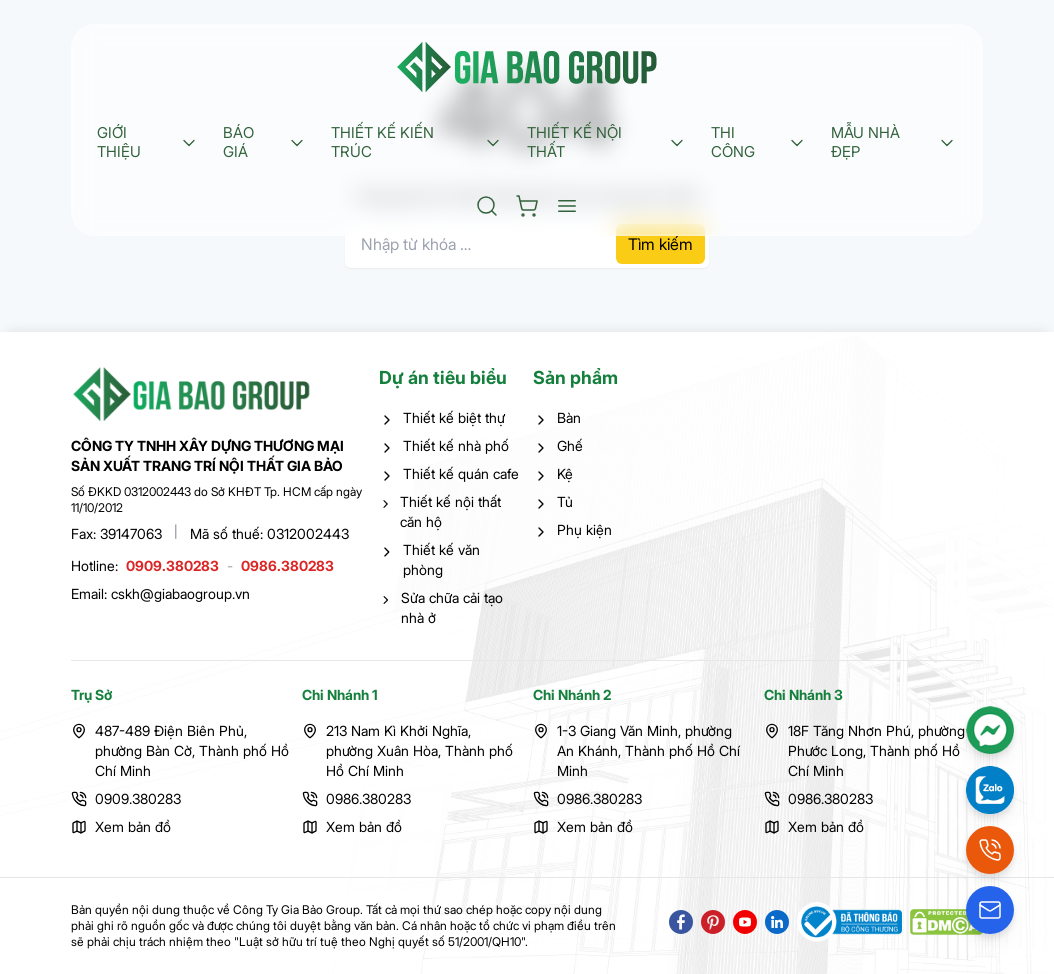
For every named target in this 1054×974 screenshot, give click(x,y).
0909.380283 (172, 565)
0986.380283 (287, 565)
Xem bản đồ (133, 826)
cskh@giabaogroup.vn (180, 593)
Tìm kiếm (660, 244)
